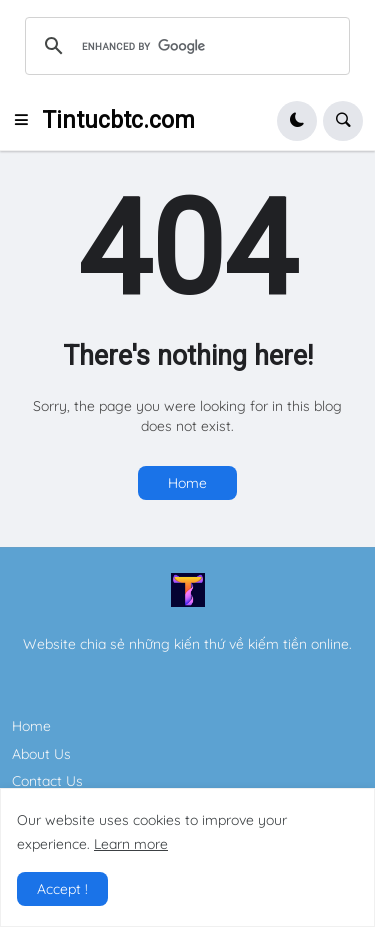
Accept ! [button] (62, 889)
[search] (184, 46)
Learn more (131, 844)
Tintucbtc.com (118, 120)
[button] (27, 121)
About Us (41, 754)
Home (187, 483)
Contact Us (47, 781)
